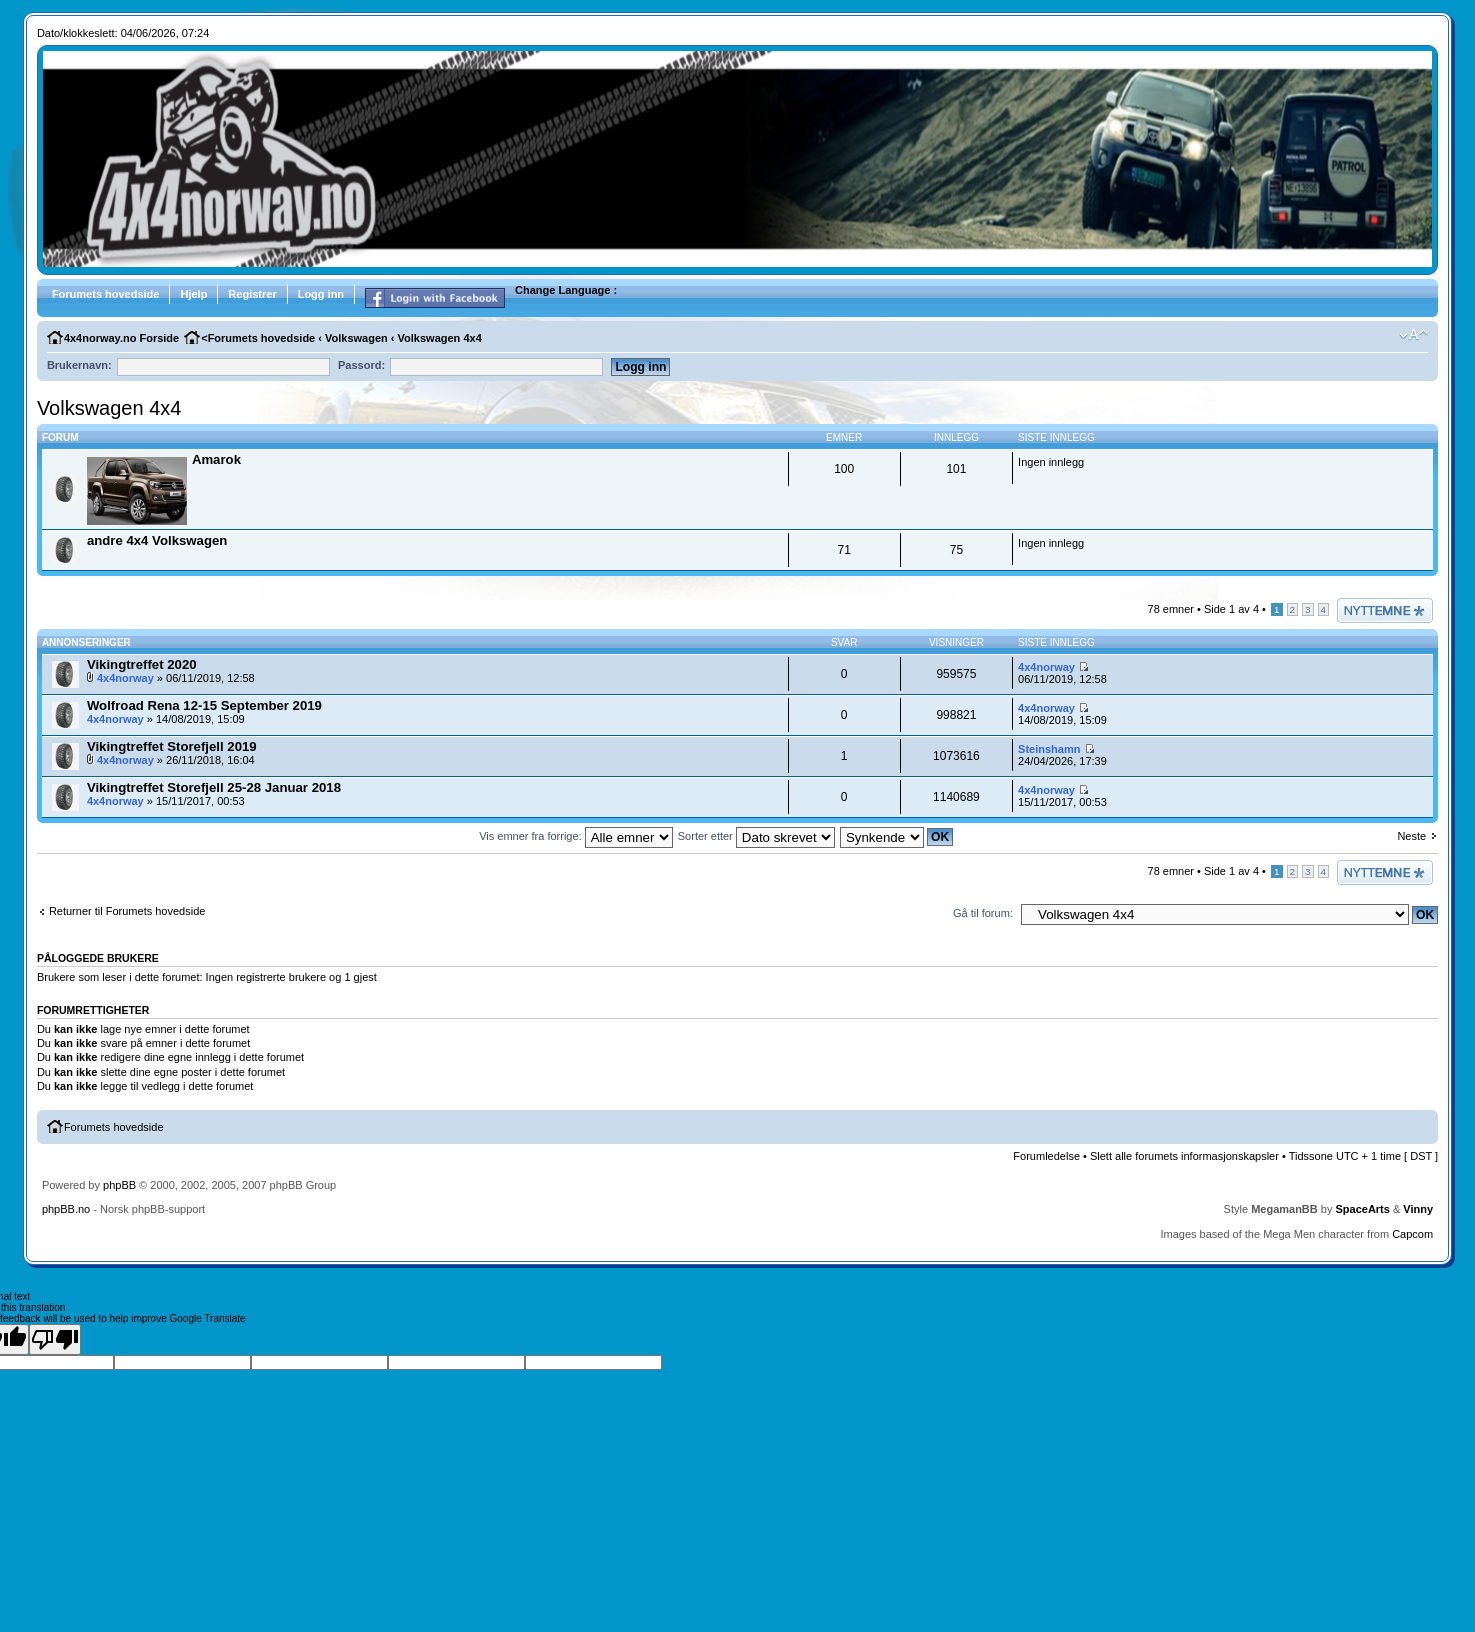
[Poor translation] (55, 1339)
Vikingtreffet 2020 (142, 664)
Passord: (361, 365)
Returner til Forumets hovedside (127, 911)
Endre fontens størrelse (1413, 335)
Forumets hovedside (106, 294)
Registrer (252, 294)
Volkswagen (356, 338)
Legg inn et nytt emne (1385, 610)
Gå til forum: (983, 913)
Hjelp (193, 294)
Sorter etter (756, 836)
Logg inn (321, 294)
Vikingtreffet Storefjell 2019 (172, 746)
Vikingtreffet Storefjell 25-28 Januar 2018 (214, 787)
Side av (1231, 609)
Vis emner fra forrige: (576, 836)
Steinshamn (1049, 749)
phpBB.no (66, 1209)
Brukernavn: (79, 365)
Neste (1411, 836)
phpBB (119, 1185)
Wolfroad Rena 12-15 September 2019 (204, 705)
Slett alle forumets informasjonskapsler (1184, 1156)
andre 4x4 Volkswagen (157, 540)
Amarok (216, 459)
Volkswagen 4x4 (440, 338)
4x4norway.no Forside (121, 338)
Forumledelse (1046, 1156)
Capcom (1412, 1234)
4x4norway (125, 678)
